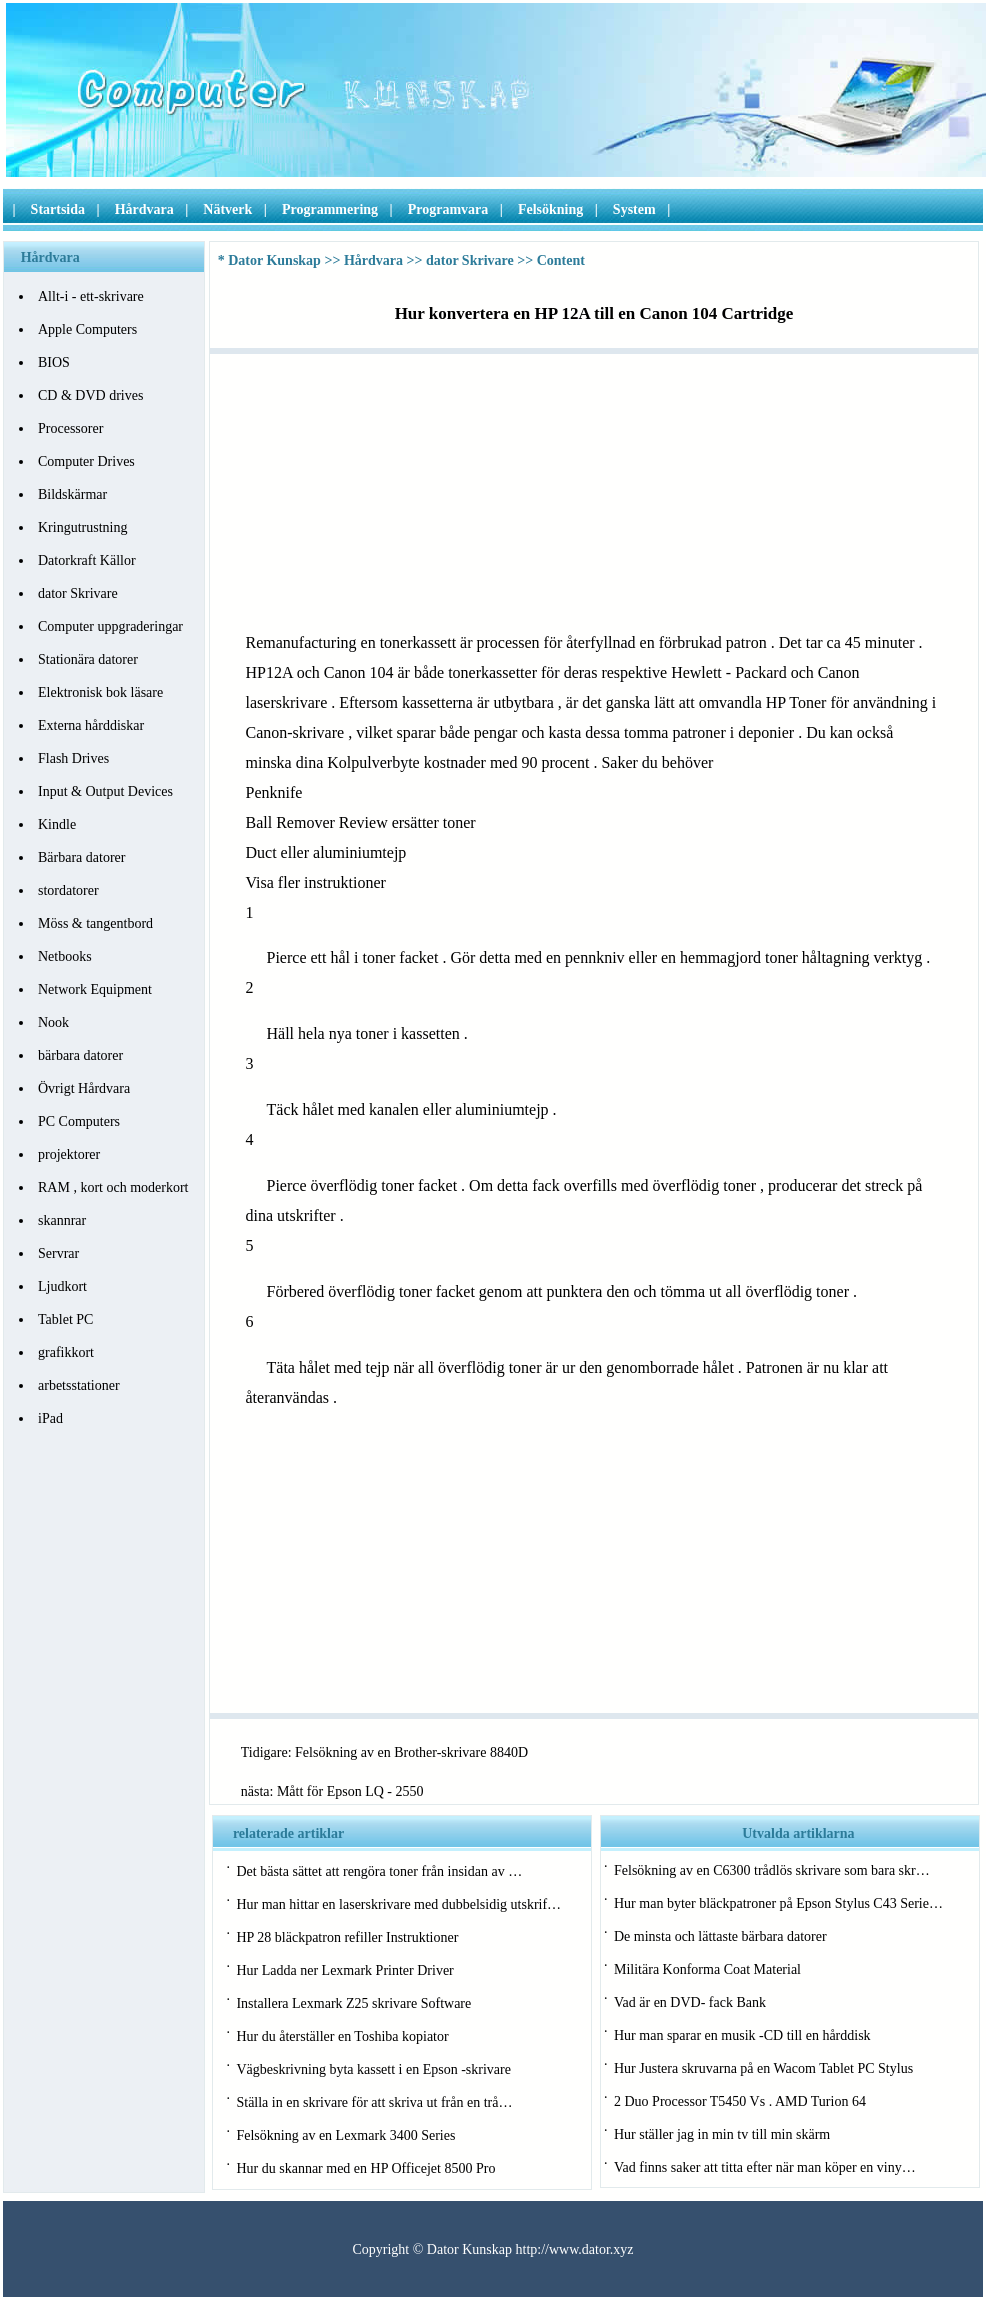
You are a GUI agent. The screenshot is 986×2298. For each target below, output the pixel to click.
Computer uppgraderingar (110, 626)
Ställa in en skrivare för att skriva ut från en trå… (374, 2102)
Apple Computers (87, 329)
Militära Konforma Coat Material (707, 1969)
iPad (50, 1418)
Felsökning (550, 209)
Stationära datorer (88, 659)
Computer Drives (86, 461)
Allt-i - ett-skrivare (91, 296)
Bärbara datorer (81, 857)
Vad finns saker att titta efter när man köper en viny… (765, 2167)
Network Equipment (95, 989)
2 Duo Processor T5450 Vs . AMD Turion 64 (740, 2101)
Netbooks (65, 956)
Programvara (448, 209)
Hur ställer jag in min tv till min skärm (722, 2134)
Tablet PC (65, 1319)
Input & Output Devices (105, 791)
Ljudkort (62, 1286)
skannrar (62, 1220)
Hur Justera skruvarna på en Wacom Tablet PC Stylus (763, 2068)
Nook (53, 1022)
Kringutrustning (82, 527)
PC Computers (79, 1121)
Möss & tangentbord (95, 923)
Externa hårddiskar (91, 725)
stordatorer (68, 890)
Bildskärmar (72, 494)
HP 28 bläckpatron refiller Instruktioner (347, 1937)
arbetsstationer (79, 1385)
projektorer (69, 1154)
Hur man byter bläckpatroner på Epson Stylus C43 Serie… (778, 1903)
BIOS (54, 362)
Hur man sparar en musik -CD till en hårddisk (742, 2035)
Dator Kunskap (274, 260)
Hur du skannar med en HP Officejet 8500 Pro (365, 2168)
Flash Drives (73, 758)
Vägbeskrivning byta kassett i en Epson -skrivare (373, 2069)
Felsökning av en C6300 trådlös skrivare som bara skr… (772, 1870)
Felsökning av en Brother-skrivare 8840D (411, 1752)
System (634, 209)
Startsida (58, 209)
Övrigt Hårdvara (84, 1088)
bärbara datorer (80, 1055)
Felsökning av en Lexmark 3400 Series (345, 2135)
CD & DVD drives (90, 395)
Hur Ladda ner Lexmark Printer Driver (344, 1970)
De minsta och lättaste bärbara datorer (720, 1936)
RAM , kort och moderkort (113, 1187)
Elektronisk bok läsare (100, 692)
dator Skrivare (78, 593)
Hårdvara (144, 209)
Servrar (58, 1253)
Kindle (57, 824)
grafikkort (66, 1352)
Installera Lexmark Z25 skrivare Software (353, 2003)
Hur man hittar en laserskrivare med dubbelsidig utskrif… (398, 1904)
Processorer (70, 428)
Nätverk (227, 209)
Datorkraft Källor (87, 560)
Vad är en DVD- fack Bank (690, 2002)
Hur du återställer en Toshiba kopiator (342, 2036)
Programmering (330, 209)
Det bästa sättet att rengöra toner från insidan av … (379, 1871)
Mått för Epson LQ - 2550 (350, 1791)
